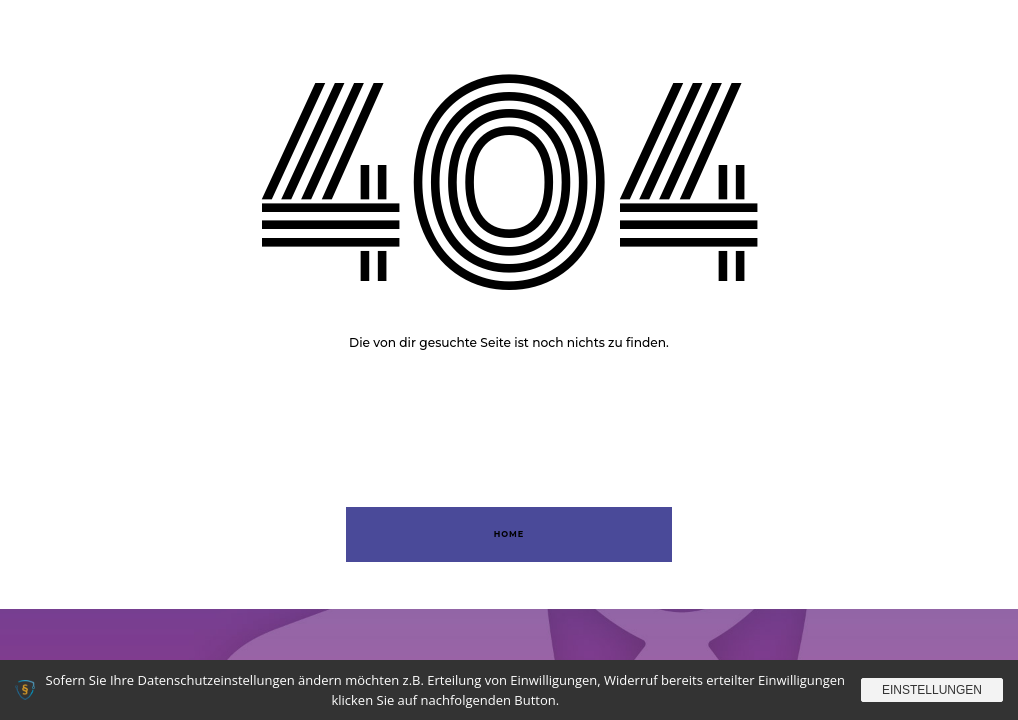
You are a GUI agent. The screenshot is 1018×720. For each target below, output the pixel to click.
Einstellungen (932, 690)
